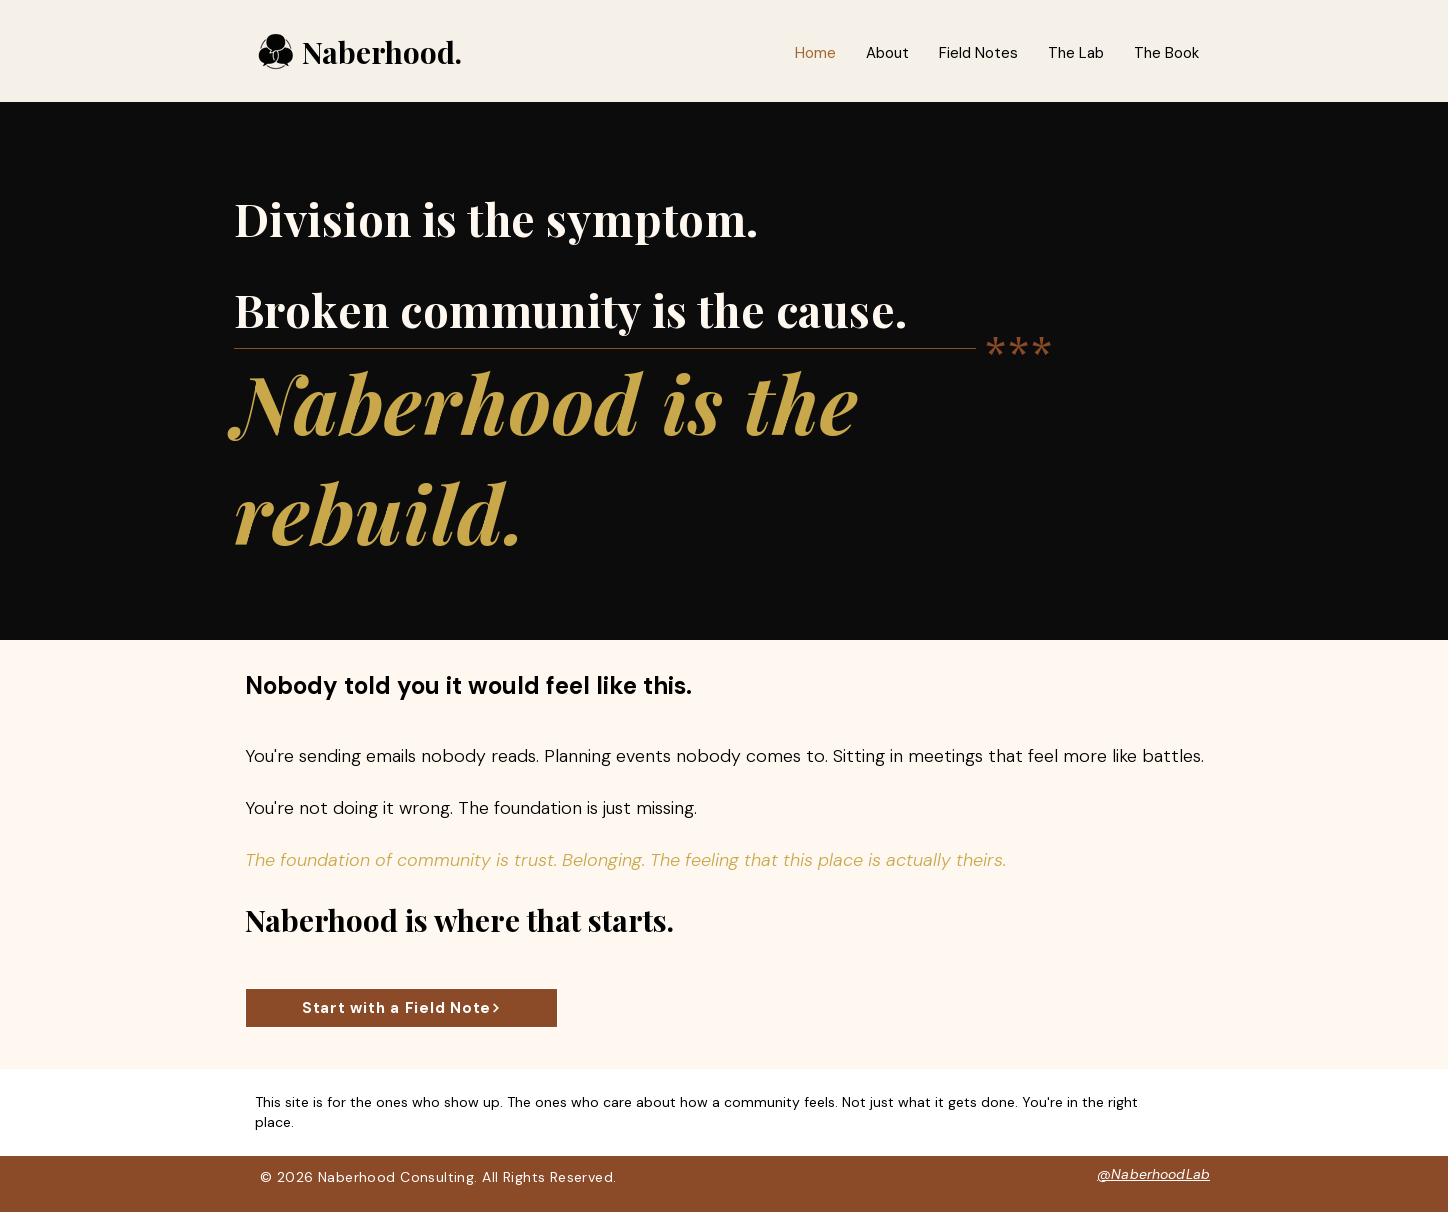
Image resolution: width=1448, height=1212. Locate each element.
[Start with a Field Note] (401, 1008)
